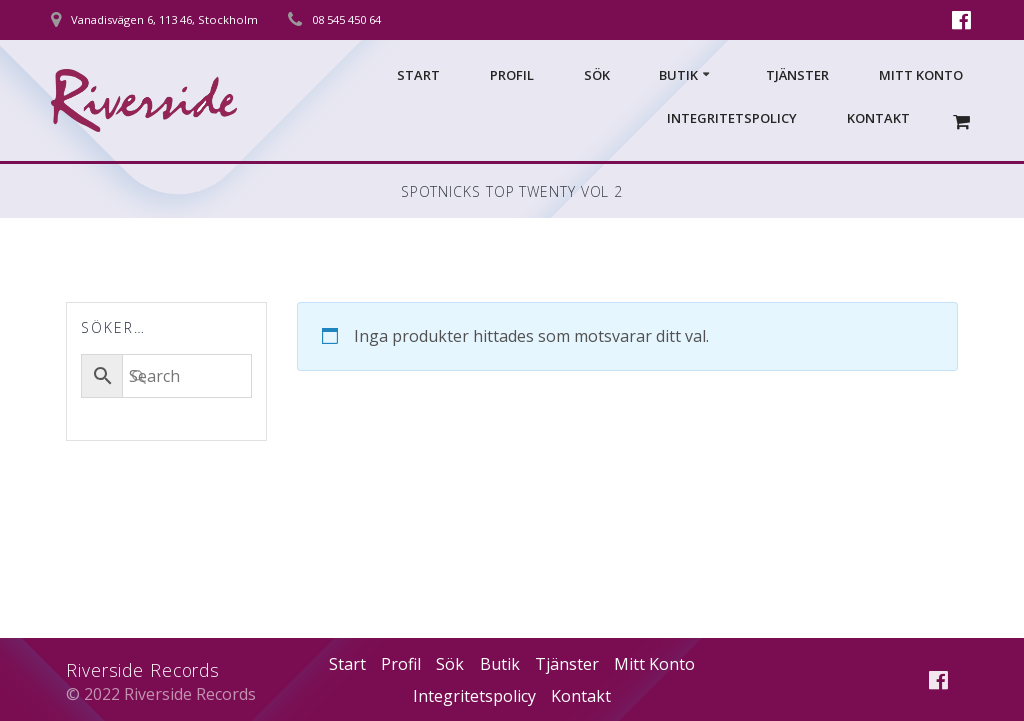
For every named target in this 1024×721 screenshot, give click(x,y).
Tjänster (797, 75)
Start (418, 75)
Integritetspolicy (732, 118)
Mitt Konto (921, 75)
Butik (678, 75)
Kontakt (878, 118)
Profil (512, 75)
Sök (597, 75)
